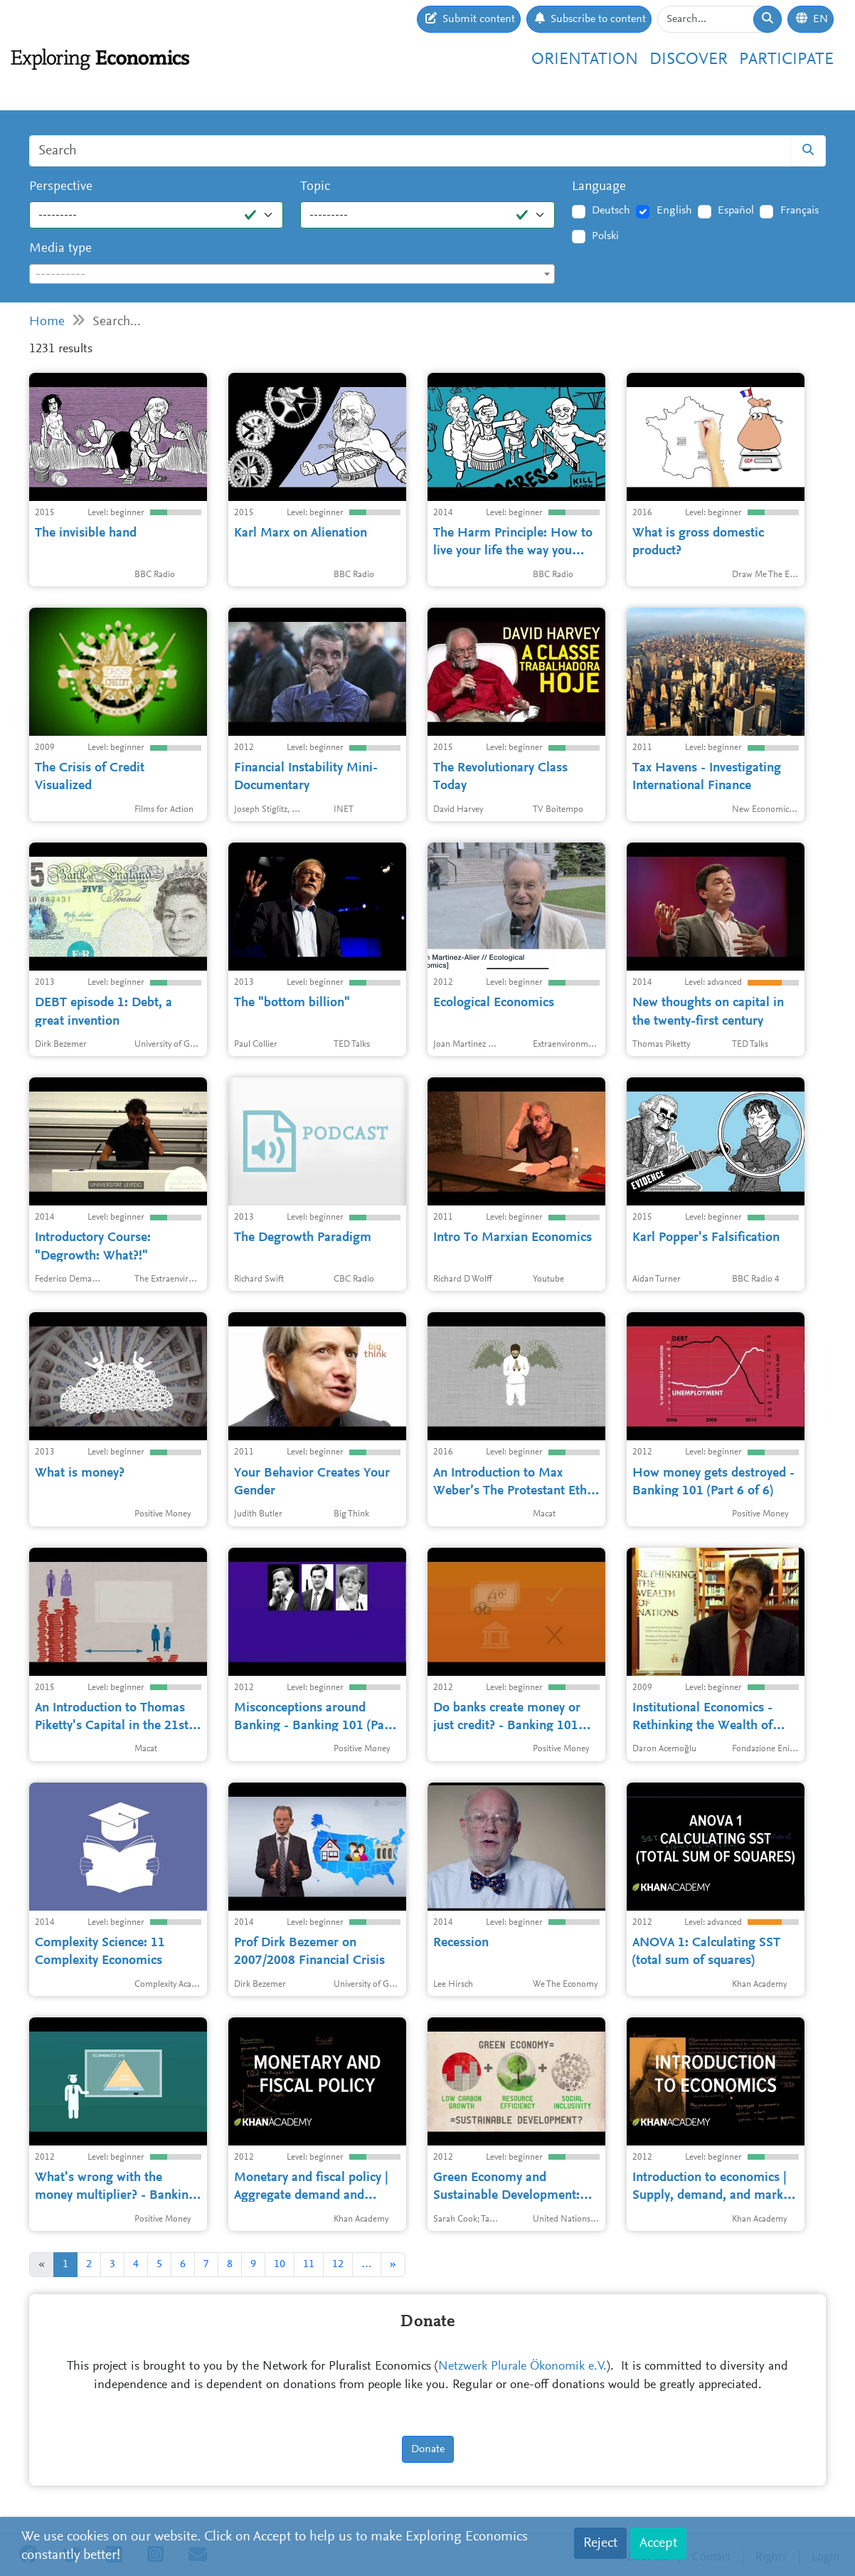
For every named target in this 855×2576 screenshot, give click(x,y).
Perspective (60, 187)
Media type (60, 248)
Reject (600, 2543)
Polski (605, 236)
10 (279, 2264)
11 (308, 2264)
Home (47, 322)
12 (338, 2264)
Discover (688, 59)
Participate (786, 59)
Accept (658, 2543)
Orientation (584, 59)
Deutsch (611, 210)
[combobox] (292, 274)
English (674, 210)
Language (599, 187)
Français (799, 210)
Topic (315, 187)
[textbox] (292, 275)
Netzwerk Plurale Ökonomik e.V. (522, 2366)
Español (736, 210)
